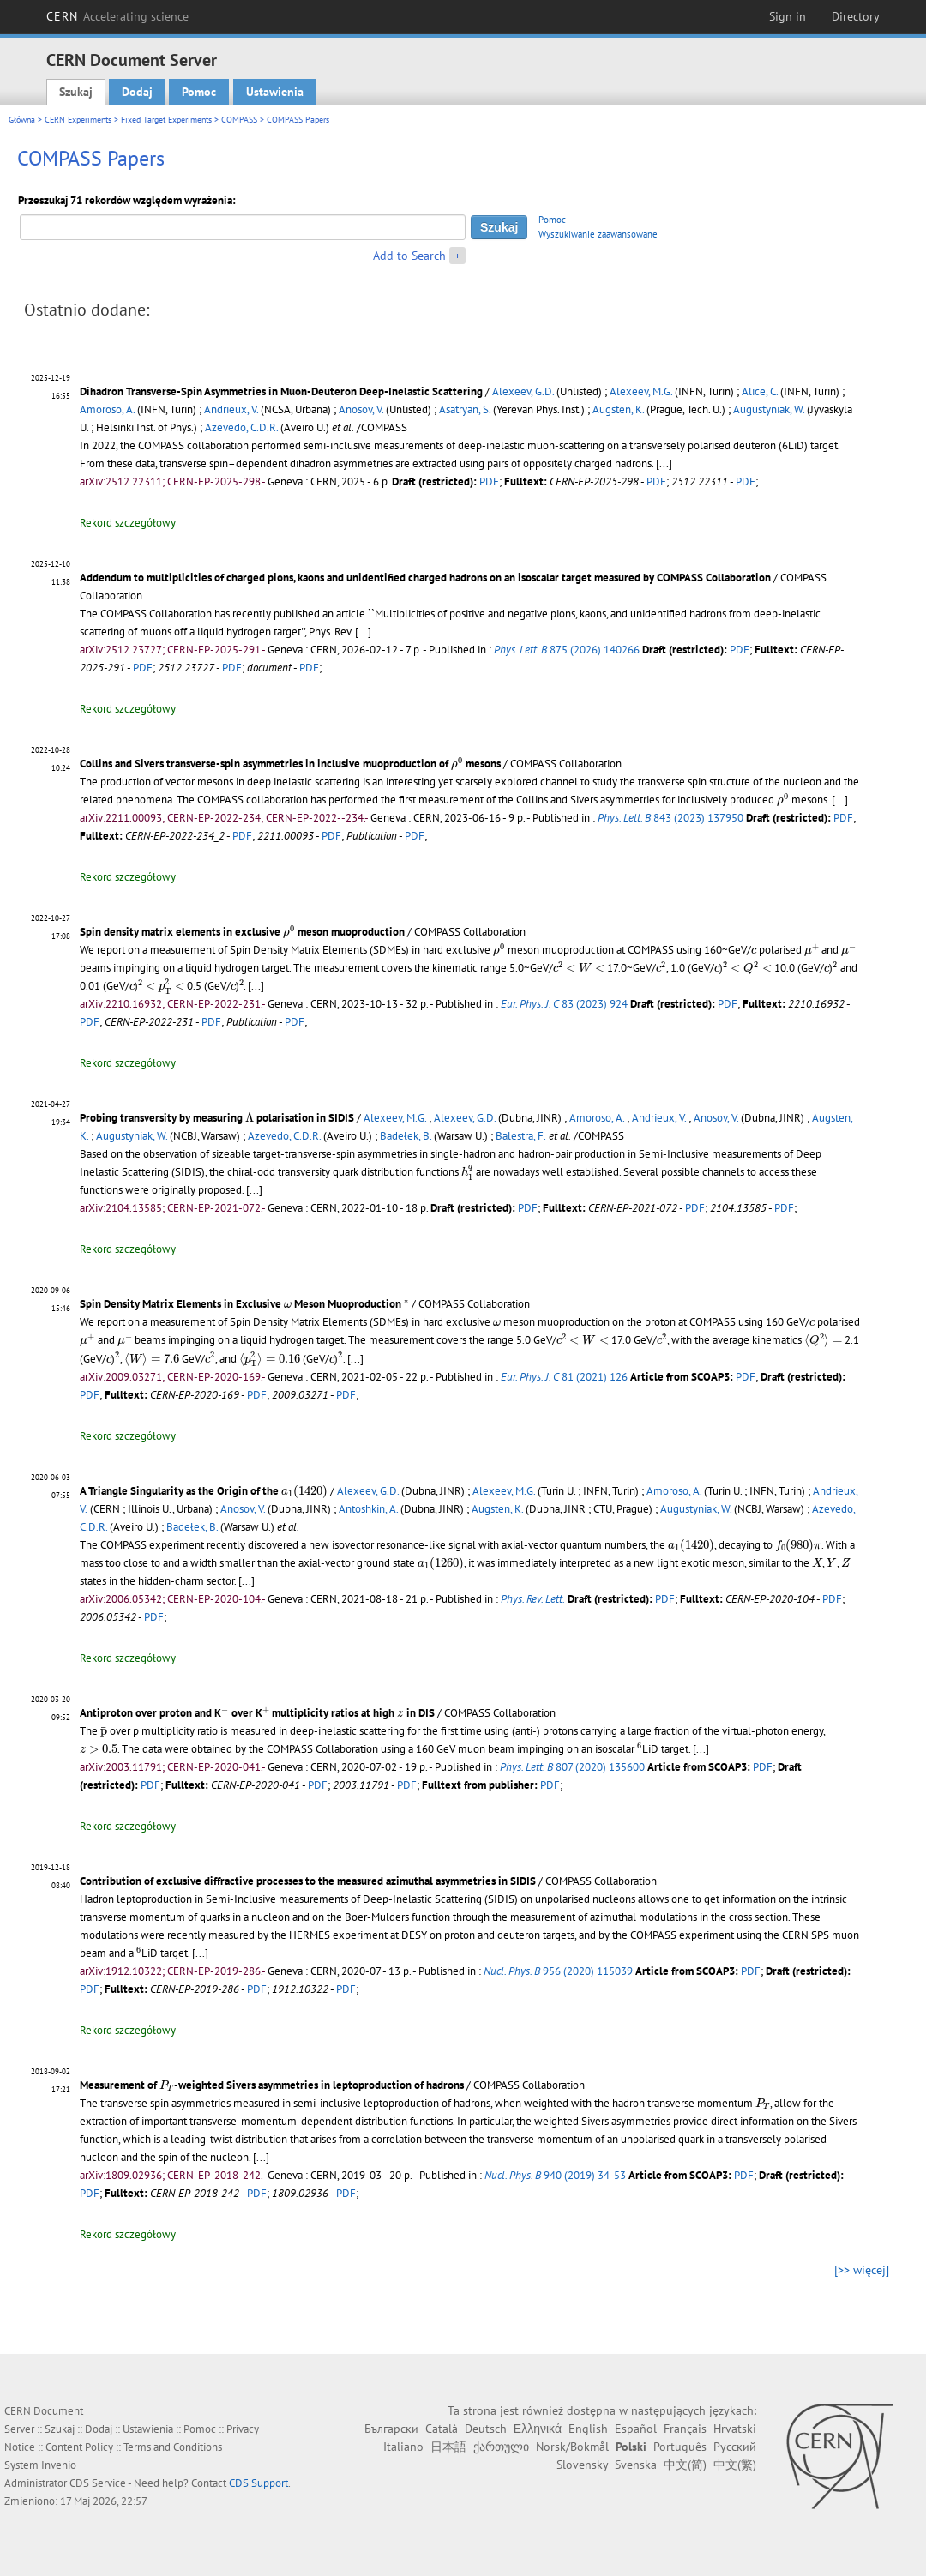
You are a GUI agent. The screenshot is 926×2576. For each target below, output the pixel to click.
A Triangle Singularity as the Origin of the (204, 1491)
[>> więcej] (861, 2270)
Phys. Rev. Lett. (533, 1599)
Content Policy (79, 2447)
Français (685, 2428)
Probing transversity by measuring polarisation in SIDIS (217, 1117)
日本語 (448, 2446)
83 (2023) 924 (564, 1003)
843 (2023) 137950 (670, 817)
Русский (734, 2446)
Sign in (787, 16)
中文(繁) (734, 2464)
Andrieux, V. (231, 409)
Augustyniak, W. (768, 409)
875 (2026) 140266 (567, 649)
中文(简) (685, 2464)
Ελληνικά (538, 2428)
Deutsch (486, 2428)
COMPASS (239, 119)
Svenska (636, 2464)
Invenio (58, 2465)
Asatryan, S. (464, 409)
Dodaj (137, 91)
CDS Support (258, 2483)
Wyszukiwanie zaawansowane (598, 234)
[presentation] (457, 763)
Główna (22, 119)
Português (680, 2446)
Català (441, 2428)
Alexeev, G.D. (523, 391)
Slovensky (582, 2464)
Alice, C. (760, 391)
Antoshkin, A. (368, 1509)
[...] (664, 463)
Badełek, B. (405, 1136)
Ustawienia (275, 91)
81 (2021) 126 (564, 1376)
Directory (856, 16)
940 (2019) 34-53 (555, 2175)
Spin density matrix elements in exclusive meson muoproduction (242, 931)
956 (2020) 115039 (558, 1971)
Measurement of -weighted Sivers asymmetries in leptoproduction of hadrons (272, 2085)
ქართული (501, 2446)
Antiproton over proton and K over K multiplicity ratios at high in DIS (257, 1713)
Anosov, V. (361, 409)
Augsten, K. (618, 409)
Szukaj (76, 91)
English (588, 2428)
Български (391, 2428)
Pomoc (199, 91)
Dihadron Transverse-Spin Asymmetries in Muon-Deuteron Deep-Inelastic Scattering (281, 391)
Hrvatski (734, 2428)
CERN (117, 16)
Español (636, 2428)
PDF (489, 481)
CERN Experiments (78, 119)
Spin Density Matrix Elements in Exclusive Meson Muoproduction (244, 1304)
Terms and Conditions (172, 2447)
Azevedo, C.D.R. (241, 427)
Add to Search (409, 255)
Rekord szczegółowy (128, 522)
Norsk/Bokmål (572, 2446)
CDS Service (97, 2483)
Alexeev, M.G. (641, 391)
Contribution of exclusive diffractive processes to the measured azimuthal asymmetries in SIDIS (308, 1881)
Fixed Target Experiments (166, 119)
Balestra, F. (521, 1136)
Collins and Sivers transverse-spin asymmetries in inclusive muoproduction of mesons (290, 763)
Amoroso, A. (107, 409)
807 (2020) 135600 (572, 1767)
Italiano (403, 2446)
